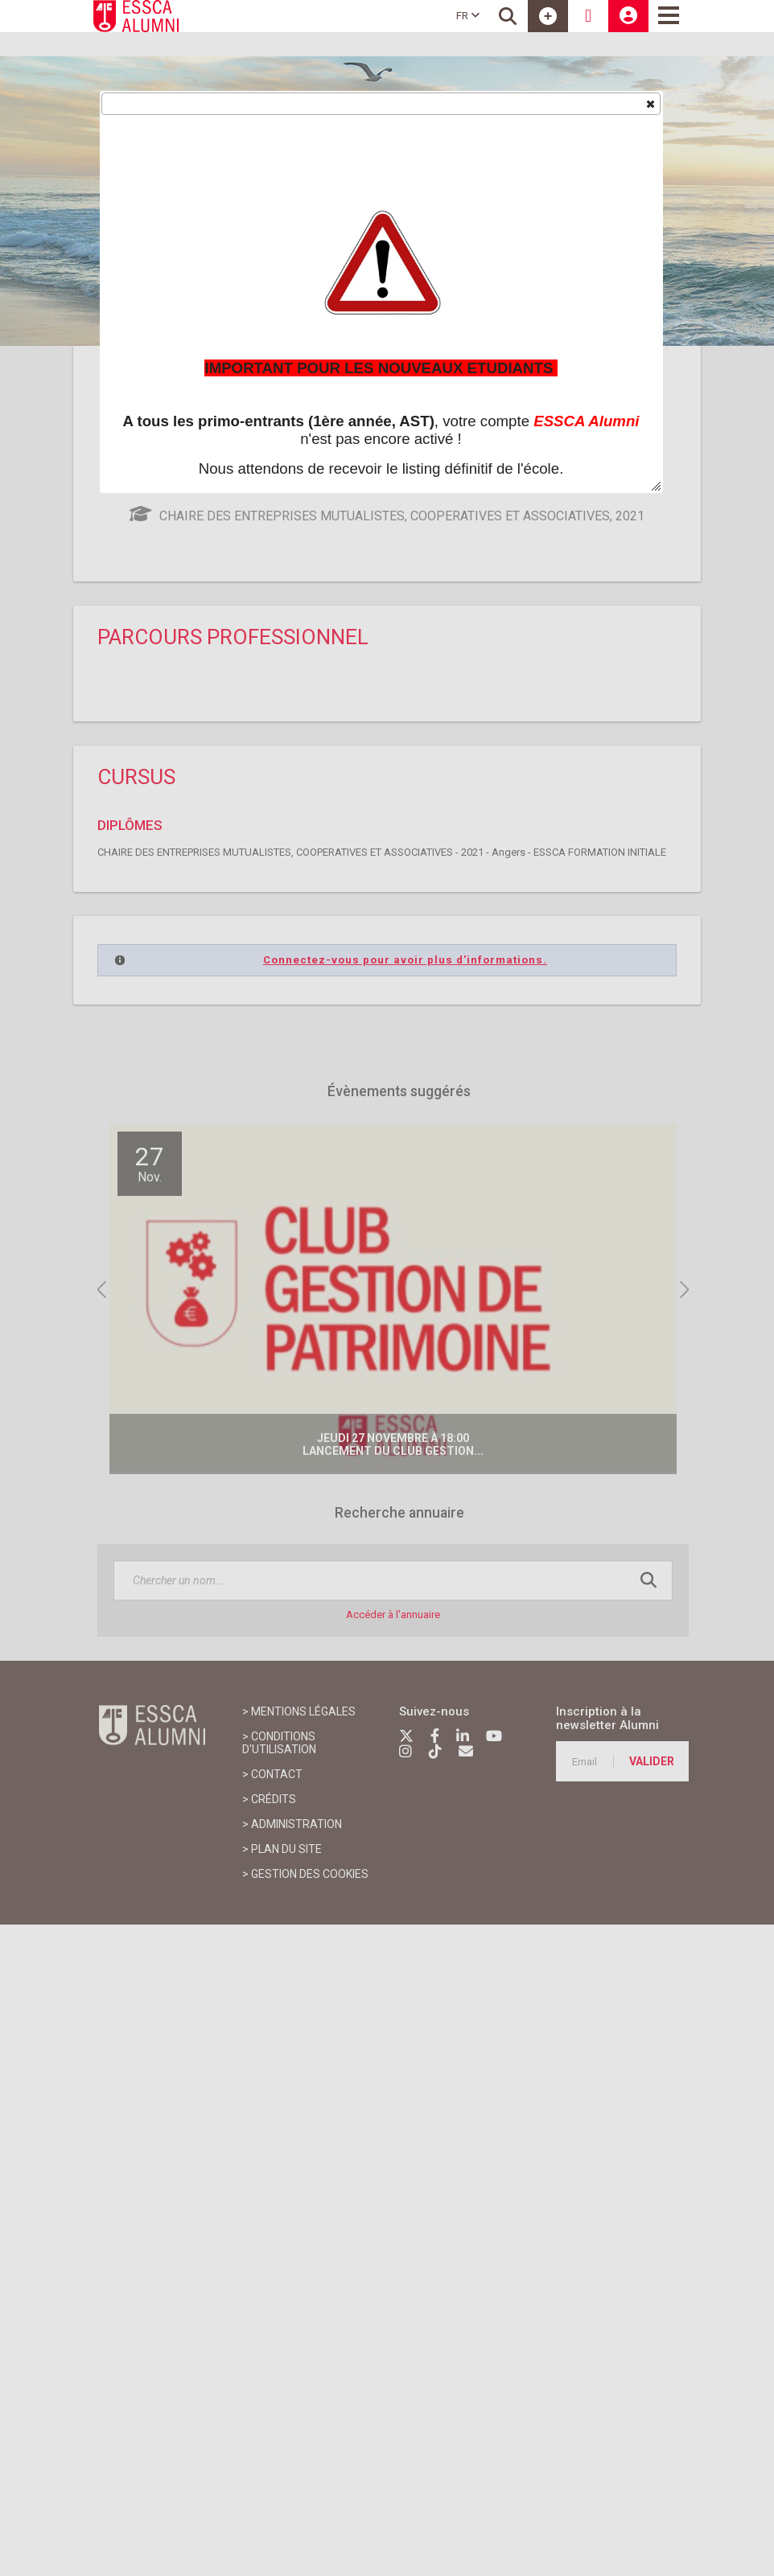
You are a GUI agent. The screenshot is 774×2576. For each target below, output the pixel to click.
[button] (649, 103)
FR (468, 16)
